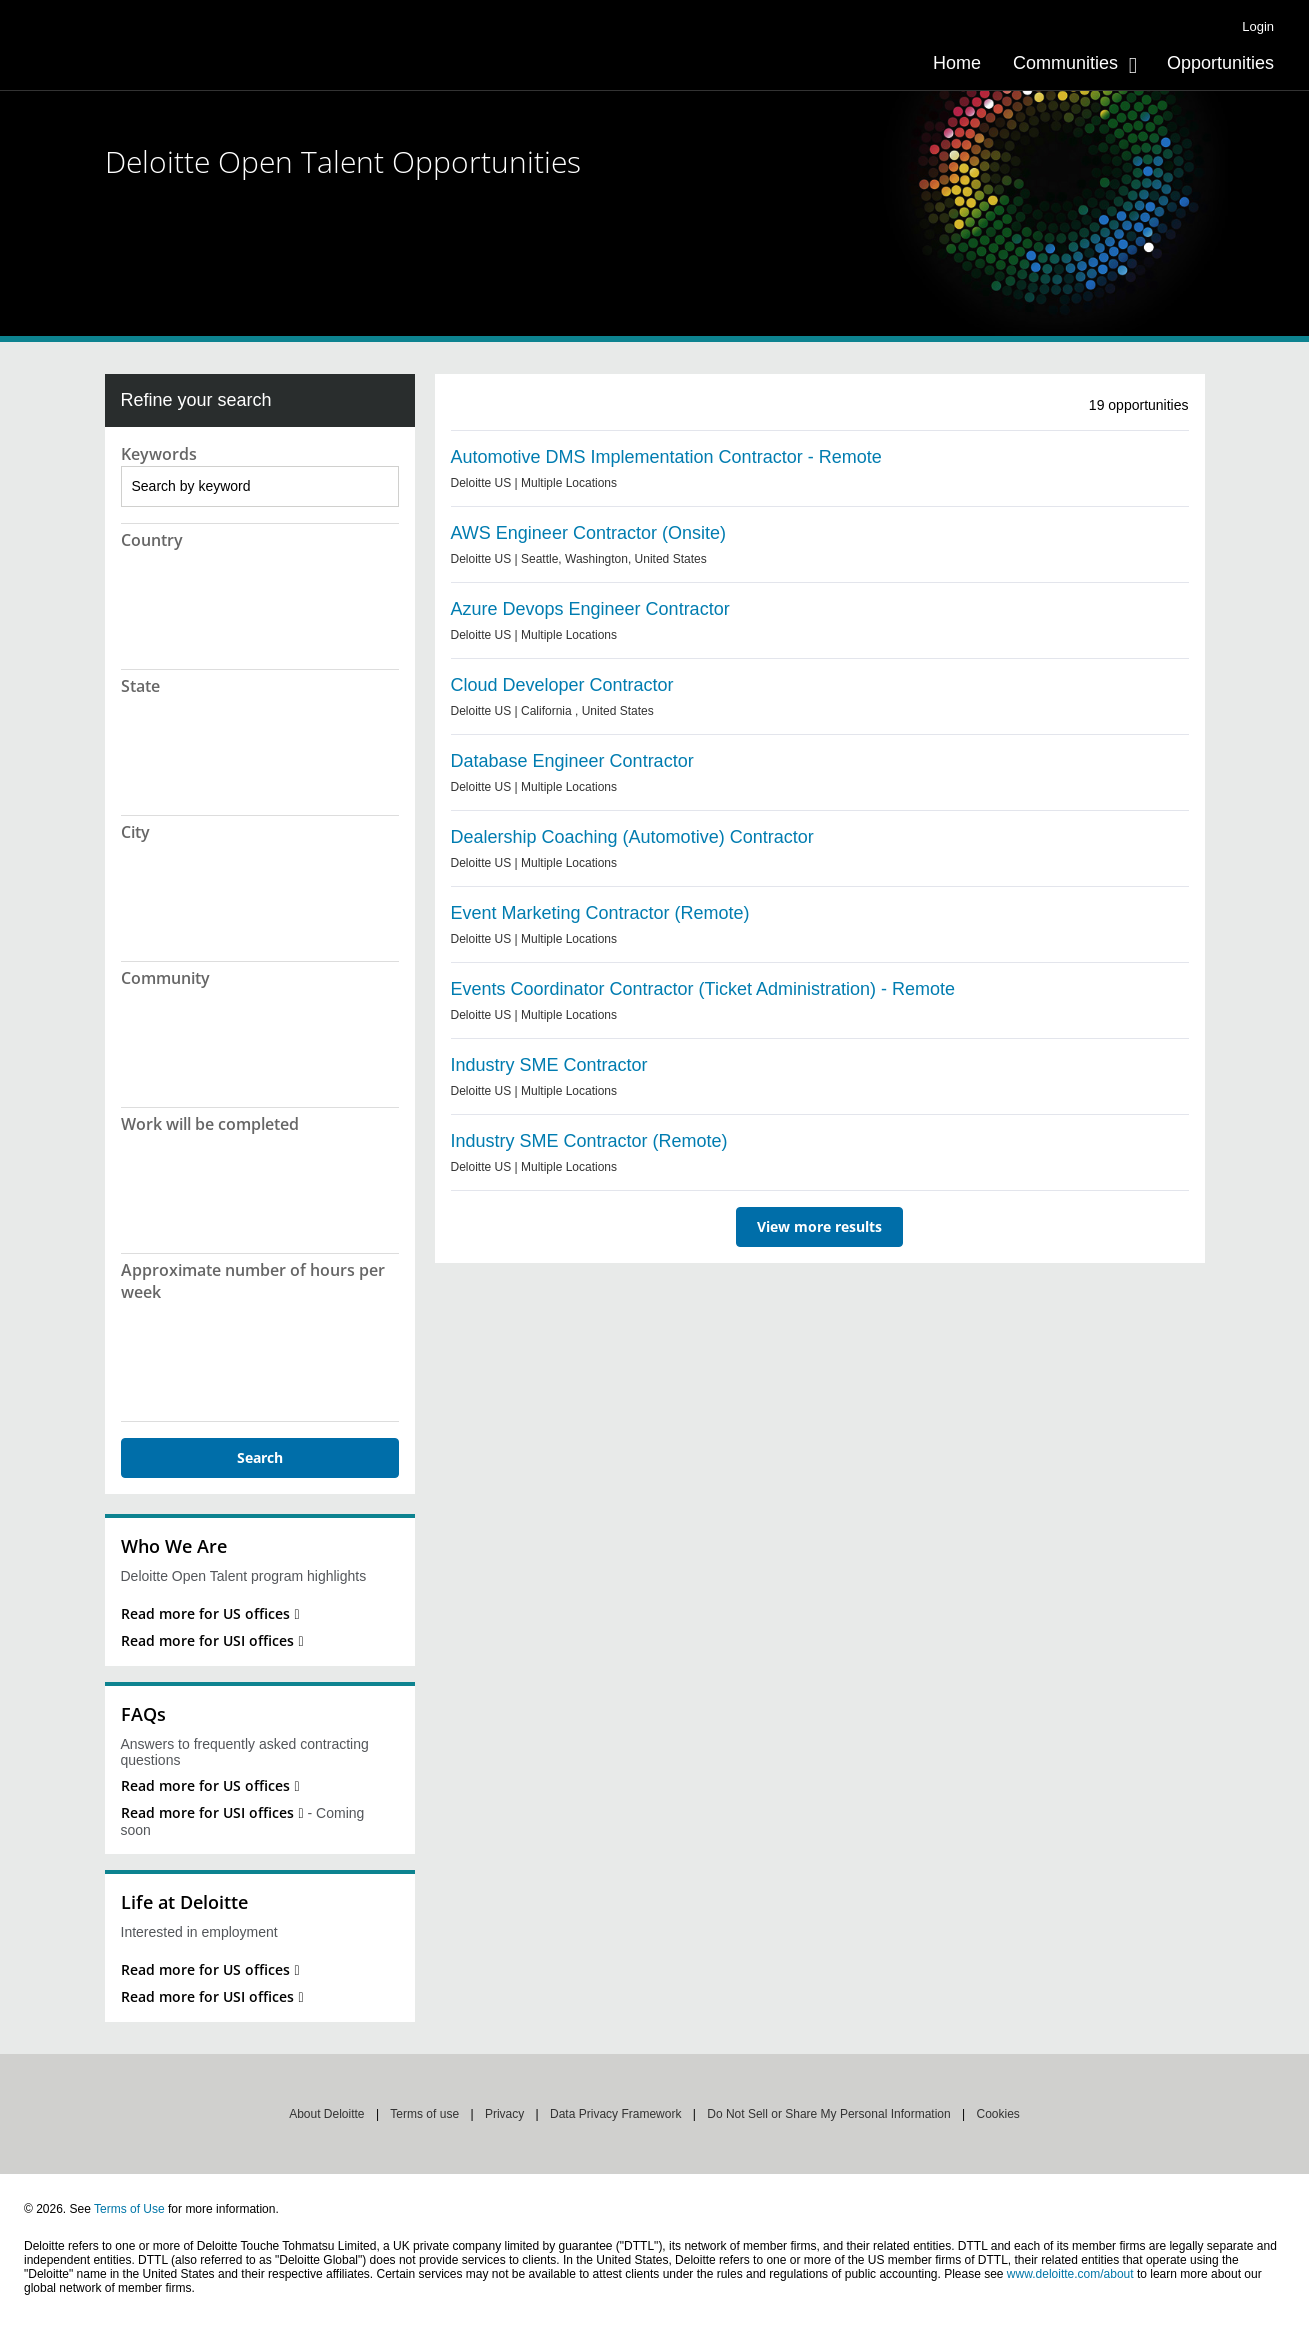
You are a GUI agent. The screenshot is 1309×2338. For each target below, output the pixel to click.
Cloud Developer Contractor (562, 685)
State (140, 686)
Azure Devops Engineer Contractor (590, 609)
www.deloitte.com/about (1070, 2274)
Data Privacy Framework (615, 2114)
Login (1258, 26)
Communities (1065, 63)
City (135, 832)
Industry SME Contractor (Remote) (589, 1141)
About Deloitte (326, 2114)
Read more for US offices (205, 1613)
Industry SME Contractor (549, 1065)
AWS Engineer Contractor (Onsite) (588, 533)
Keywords (159, 454)
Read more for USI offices (207, 1640)
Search (260, 1457)
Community (165, 978)
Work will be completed (210, 1124)
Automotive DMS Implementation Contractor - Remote (666, 457)
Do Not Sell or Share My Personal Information (828, 2114)
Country (152, 540)
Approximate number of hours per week (253, 1281)
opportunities (1139, 405)
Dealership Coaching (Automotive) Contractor (632, 837)
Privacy (504, 2114)
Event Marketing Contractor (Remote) (600, 913)
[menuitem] (957, 63)
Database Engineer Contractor (572, 761)
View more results (819, 1226)
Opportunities (1220, 63)
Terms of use (424, 2114)
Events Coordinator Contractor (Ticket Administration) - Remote (703, 989)
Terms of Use (129, 2209)
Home (957, 63)
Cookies (997, 2114)
